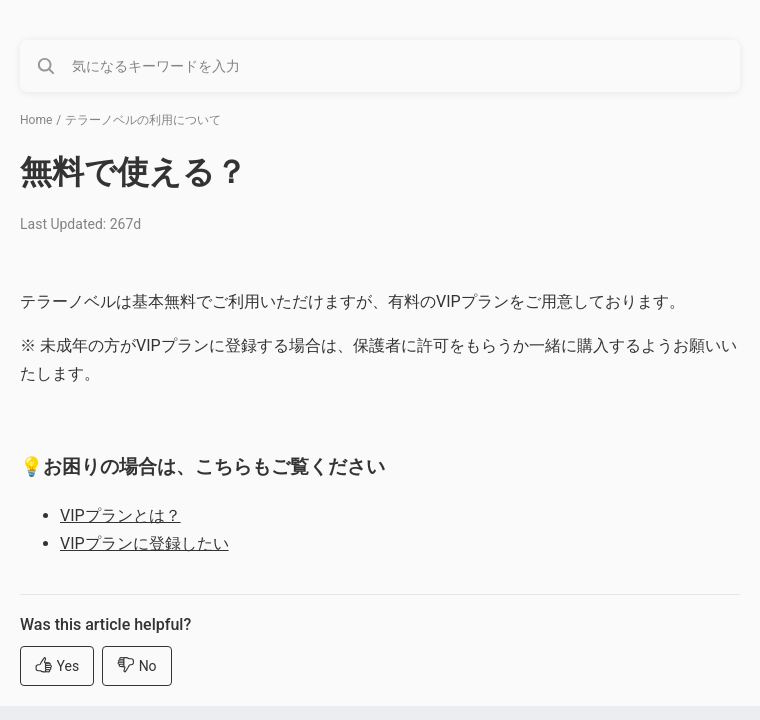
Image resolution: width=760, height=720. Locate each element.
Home (36, 120)
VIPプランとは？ (120, 515)
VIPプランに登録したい (144, 543)
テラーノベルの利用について (143, 120)
